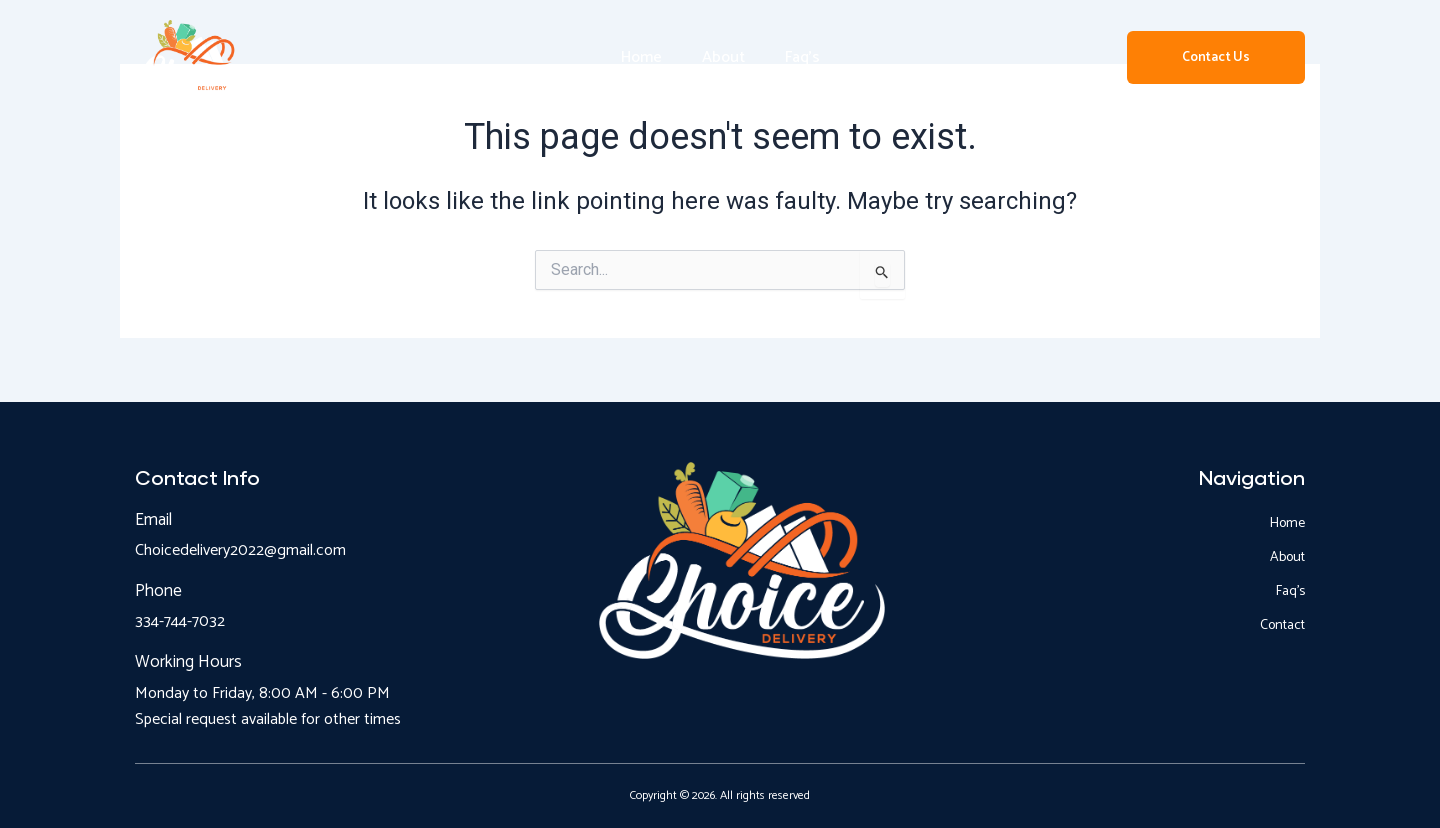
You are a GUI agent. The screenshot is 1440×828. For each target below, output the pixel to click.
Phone (158, 591)
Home (641, 58)
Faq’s (802, 58)
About (723, 58)
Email (153, 520)
